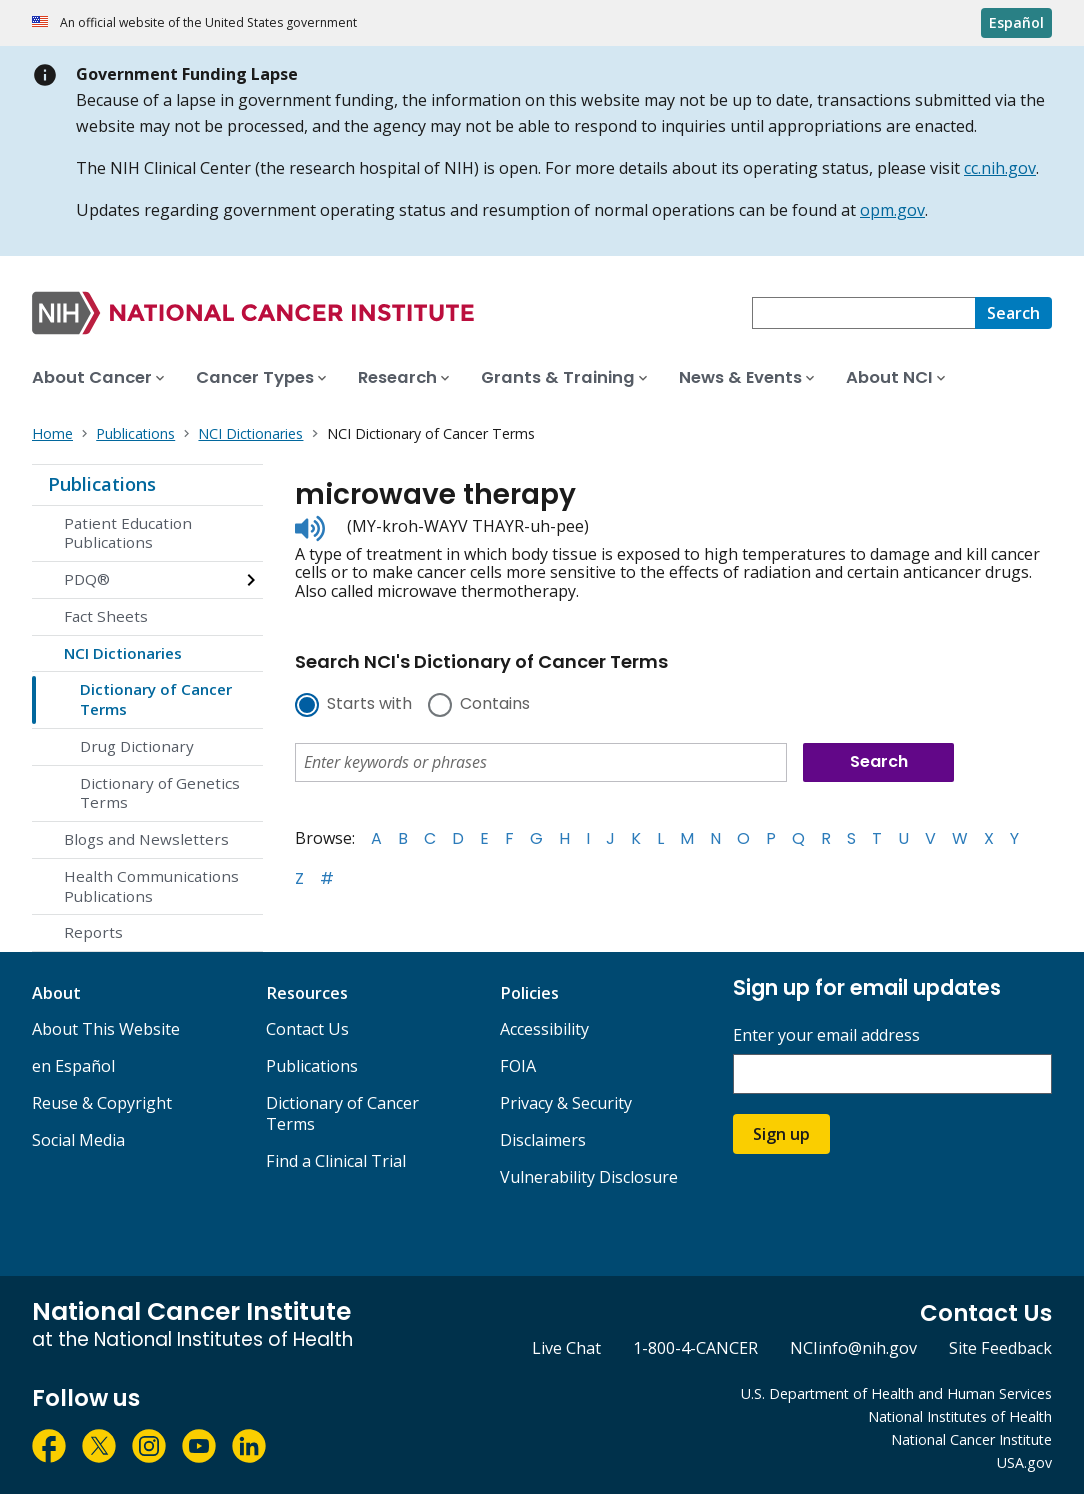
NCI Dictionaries (123, 653)
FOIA (518, 1066)
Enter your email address (826, 1035)
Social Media (78, 1140)
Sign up (781, 1134)
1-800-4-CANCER (695, 1348)
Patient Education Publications (128, 533)
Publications (102, 484)
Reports (93, 932)
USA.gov (1024, 1462)
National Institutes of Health (960, 1416)
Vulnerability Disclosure (589, 1177)
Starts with (369, 705)
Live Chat (566, 1348)
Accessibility (544, 1029)
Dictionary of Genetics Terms (160, 793)
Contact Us (307, 1029)
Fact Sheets (106, 616)
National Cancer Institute (971, 1439)
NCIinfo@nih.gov (853, 1348)
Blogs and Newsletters (146, 839)
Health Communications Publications (151, 886)
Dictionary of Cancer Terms (156, 699)
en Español (73, 1066)
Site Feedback (1000, 1348)
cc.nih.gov (1000, 168)
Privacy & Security (566, 1103)
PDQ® (87, 579)
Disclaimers (543, 1140)
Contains (495, 705)
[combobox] (863, 313)
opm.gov (892, 210)
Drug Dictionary (137, 746)
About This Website (106, 1029)
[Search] (1013, 313)
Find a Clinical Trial (336, 1161)
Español (1016, 22)
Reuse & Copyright (102, 1103)
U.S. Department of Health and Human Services (896, 1393)
